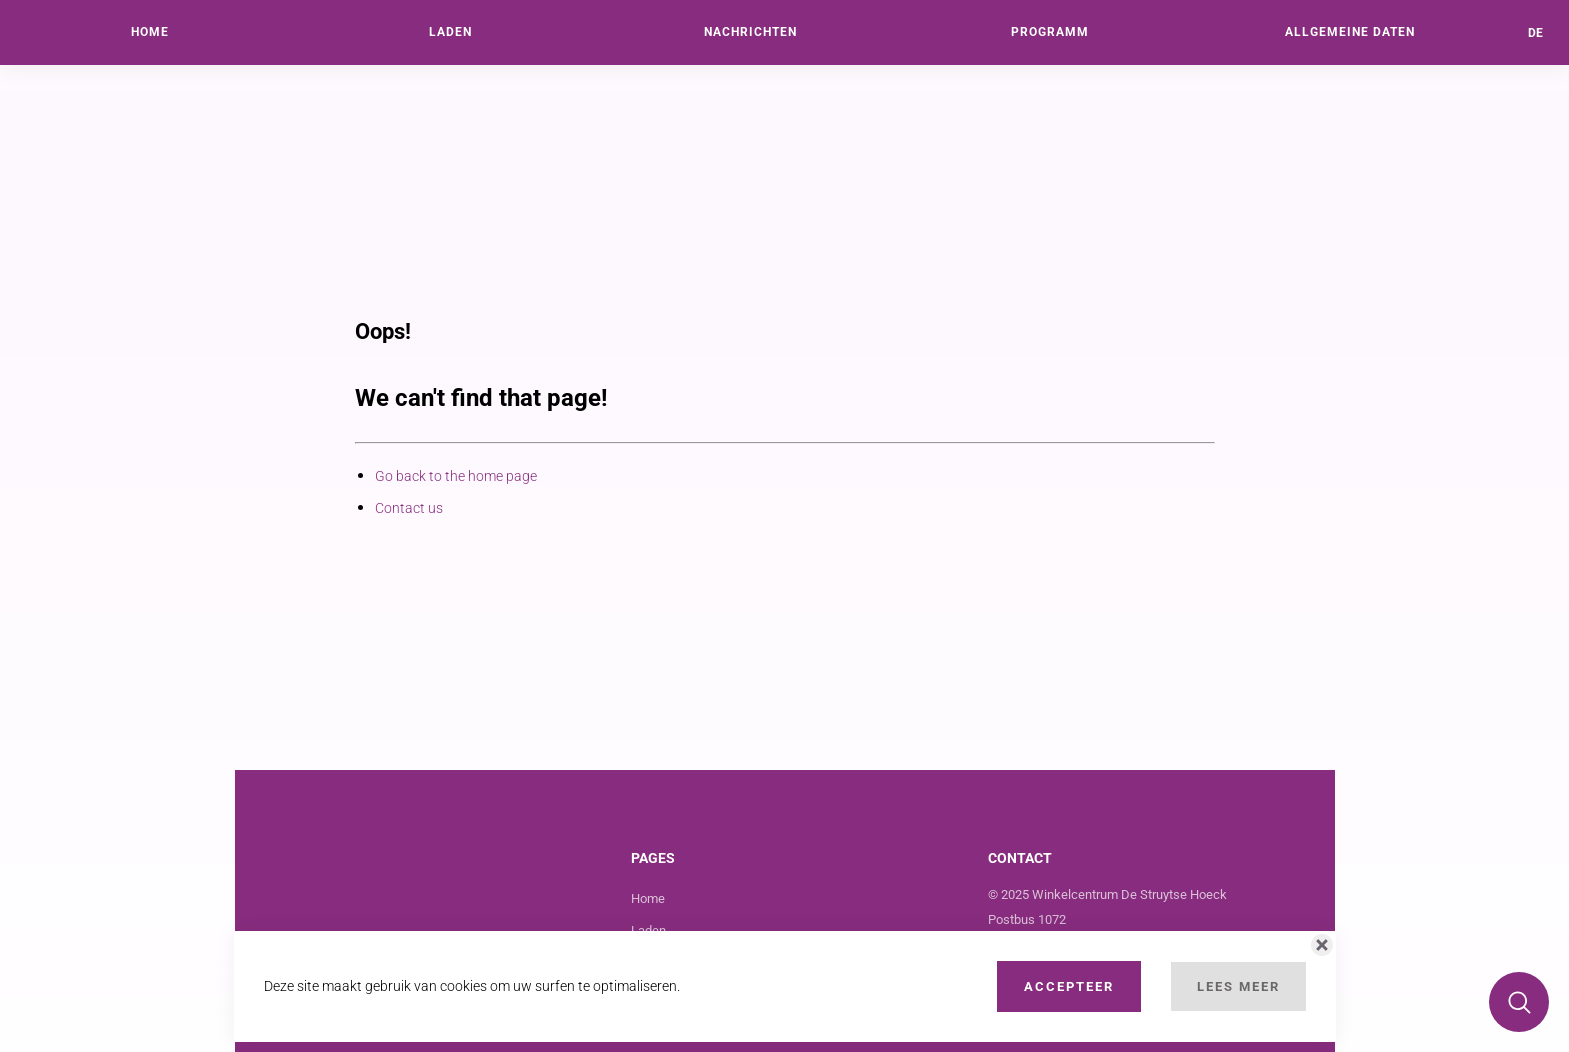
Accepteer (1069, 986)
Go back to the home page (456, 476)
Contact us (409, 508)
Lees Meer (1238, 986)
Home (648, 898)
